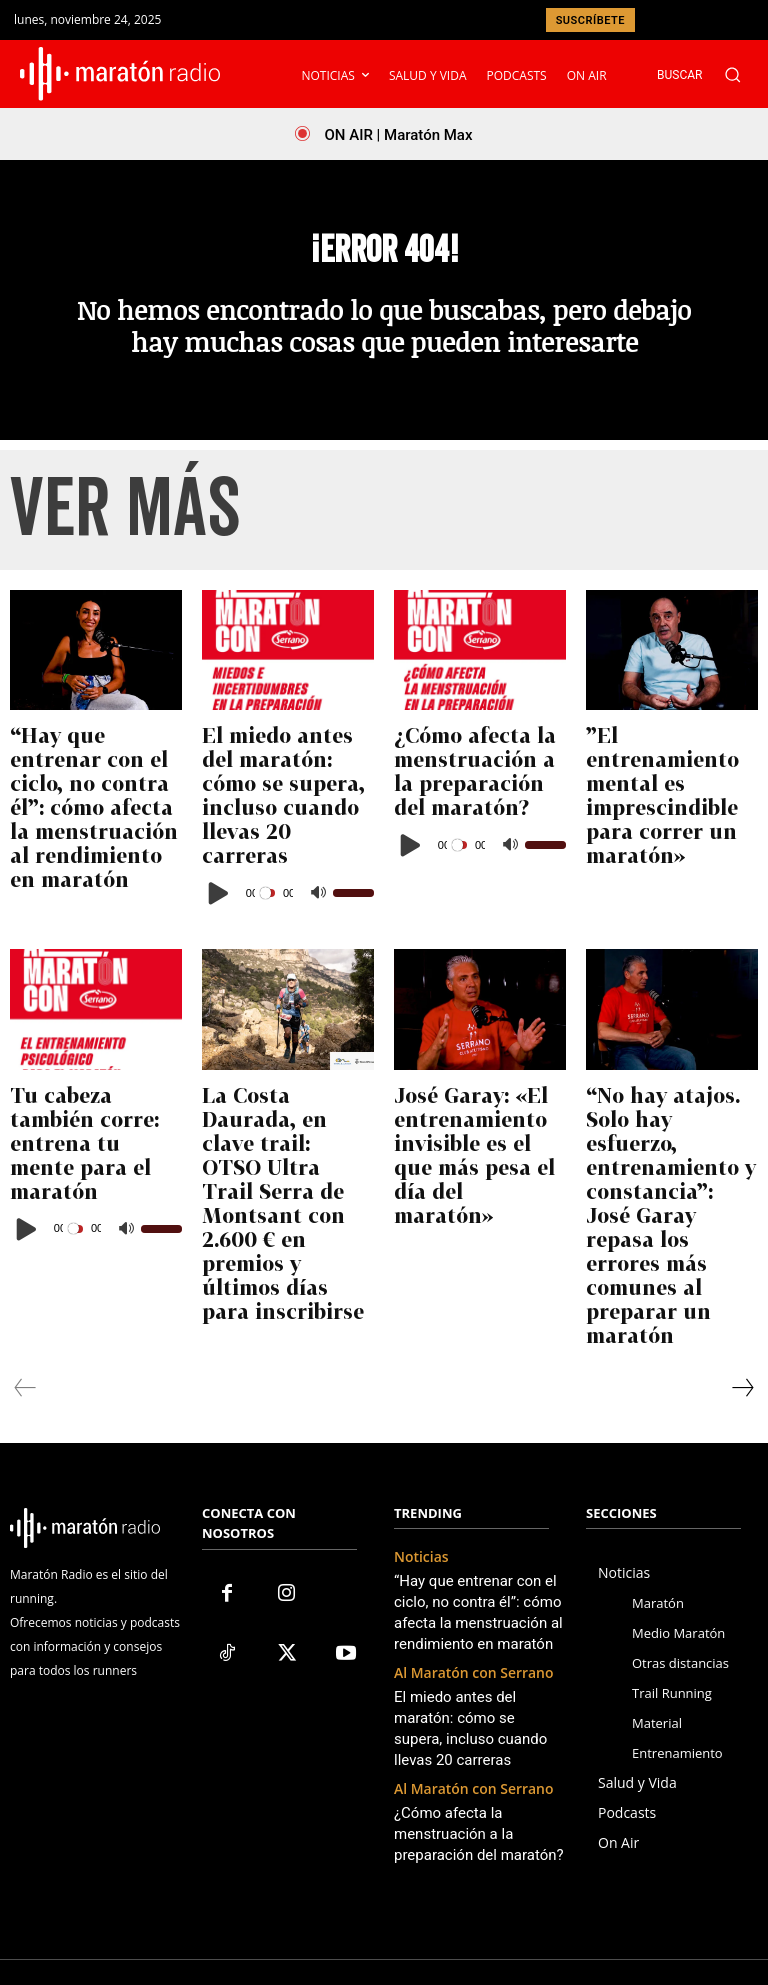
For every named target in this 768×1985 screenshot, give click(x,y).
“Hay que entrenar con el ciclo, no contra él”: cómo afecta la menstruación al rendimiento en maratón (96, 835)
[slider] (269, 897)
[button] (709, 75)
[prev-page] (25, 1271)
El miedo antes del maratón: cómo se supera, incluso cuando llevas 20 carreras (271, 826)
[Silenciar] (318, 897)
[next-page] (742, 1271)
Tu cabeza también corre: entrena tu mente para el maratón (95, 1113)
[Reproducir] (219, 897)
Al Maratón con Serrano (462, 1542)
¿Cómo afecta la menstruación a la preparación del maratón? (462, 817)
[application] (288, 897)
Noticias (417, 1440)
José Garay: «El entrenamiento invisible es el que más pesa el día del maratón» (477, 1131)
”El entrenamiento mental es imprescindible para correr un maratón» (660, 817)
